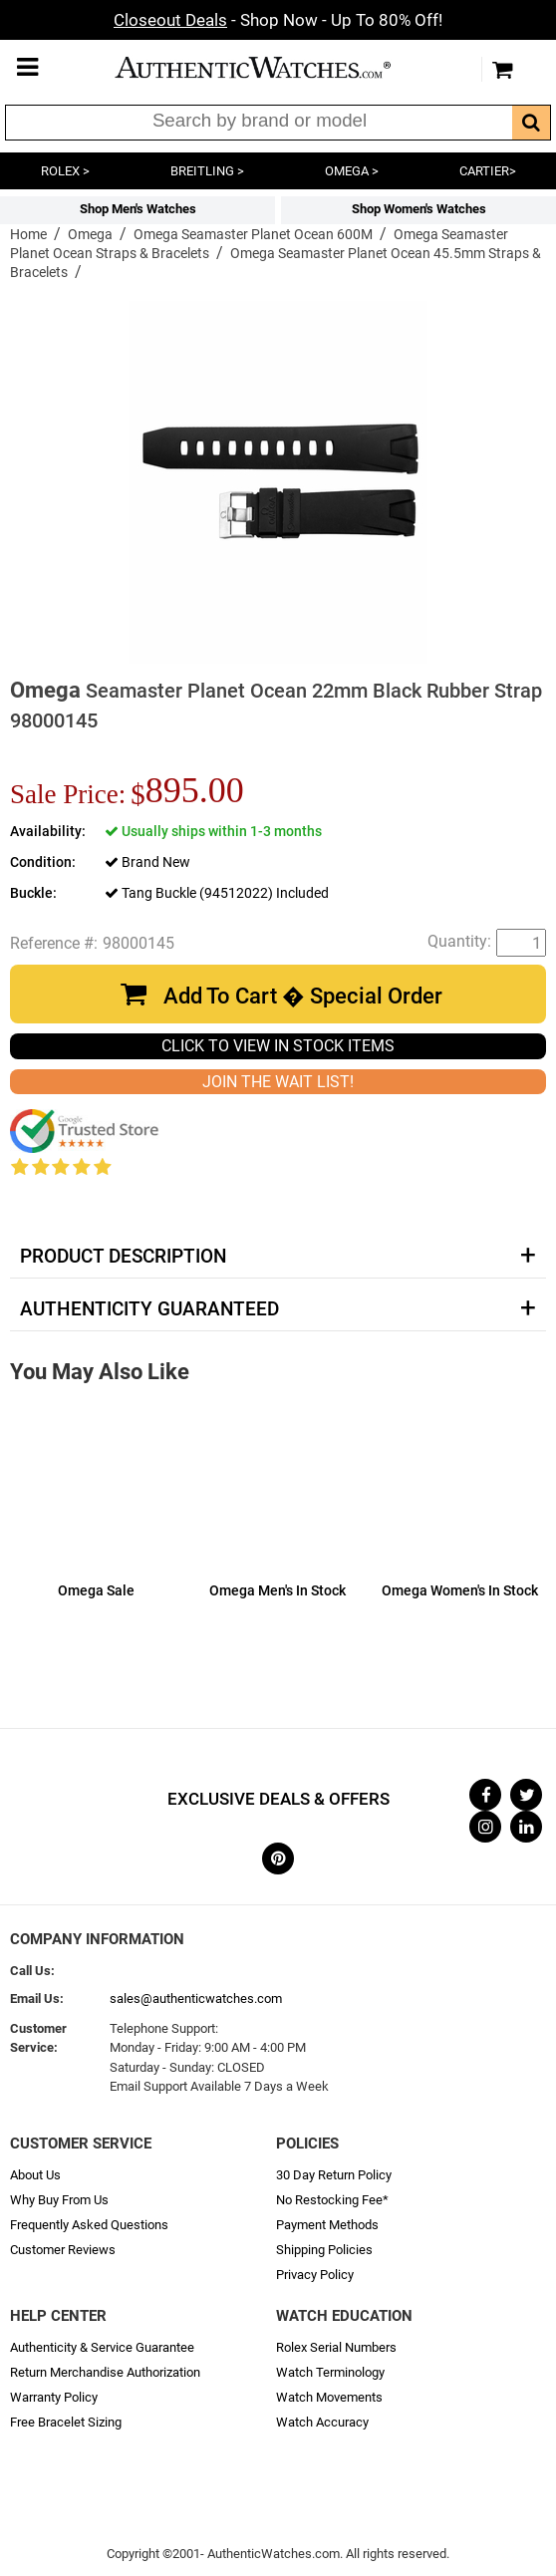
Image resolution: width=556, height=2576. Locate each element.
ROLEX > (65, 170)
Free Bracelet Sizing (66, 2422)
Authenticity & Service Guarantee (102, 2347)
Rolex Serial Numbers (336, 2347)
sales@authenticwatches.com (196, 1998)
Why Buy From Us (59, 2199)
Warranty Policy (54, 2397)
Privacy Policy (315, 2274)
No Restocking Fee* (332, 2199)
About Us (35, 2174)
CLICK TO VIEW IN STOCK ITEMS (278, 1045)
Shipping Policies (324, 2249)
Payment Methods (327, 2224)
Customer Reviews (63, 2249)
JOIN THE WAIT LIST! (278, 1081)
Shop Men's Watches (138, 208)
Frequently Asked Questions (89, 2224)
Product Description (123, 1257)
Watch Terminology (330, 2372)
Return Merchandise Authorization (105, 2372)
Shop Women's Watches (419, 208)
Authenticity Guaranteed (149, 1309)
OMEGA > (352, 170)
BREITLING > (207, 170)
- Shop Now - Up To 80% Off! (278, 20)
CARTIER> (487, 170)
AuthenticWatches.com (273, 67)
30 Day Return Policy (334, 2174)
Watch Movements (329, 2397)
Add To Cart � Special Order (302, 996)
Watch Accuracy (322, 2422)
